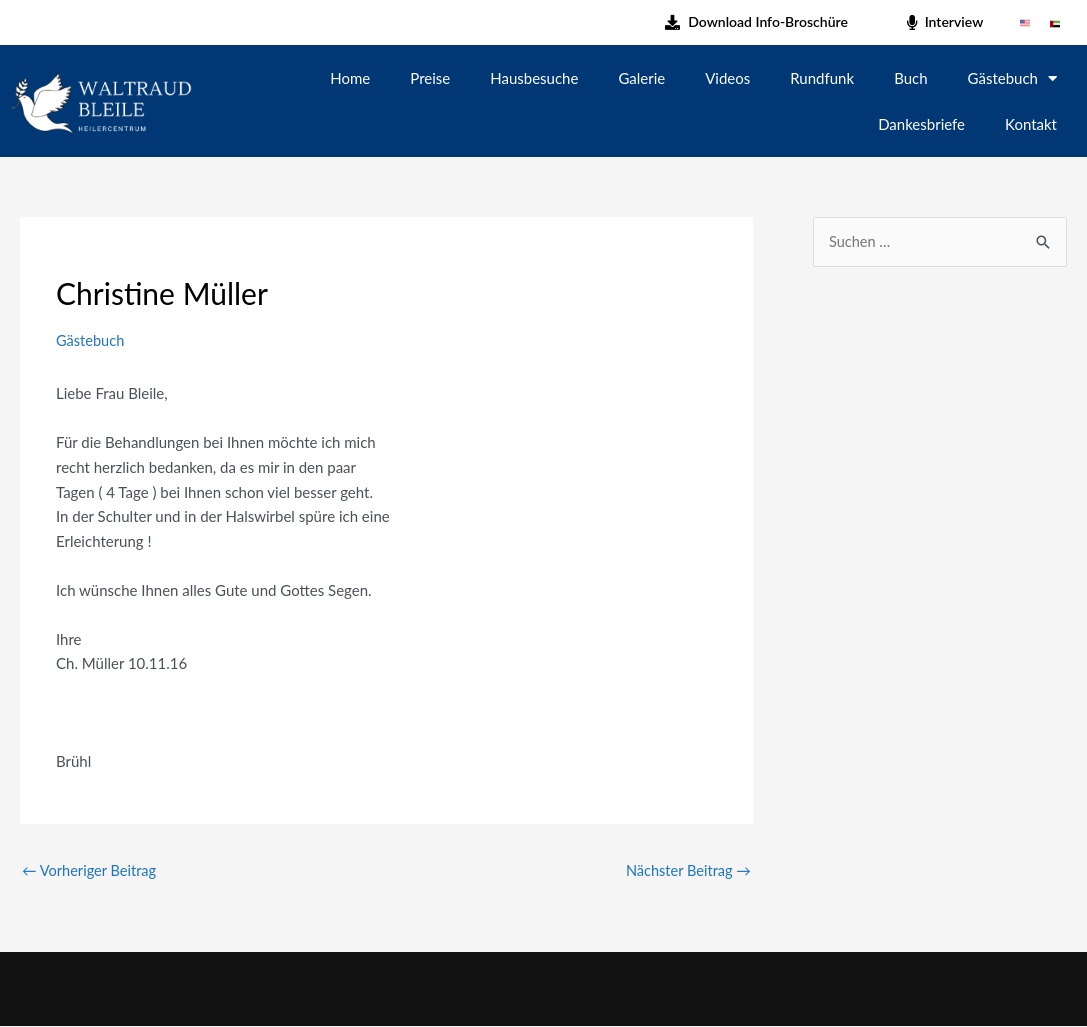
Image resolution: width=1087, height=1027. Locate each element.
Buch (910, 78)
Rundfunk (822, 78)
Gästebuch (1012, 77)
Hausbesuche (534, 78)
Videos (727, 78)
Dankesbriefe (921, 124)
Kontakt (1031, 124)
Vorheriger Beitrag (91, 870)
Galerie (641, 78)
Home (350, 78)
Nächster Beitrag (686, 870)
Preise (430, 78)
